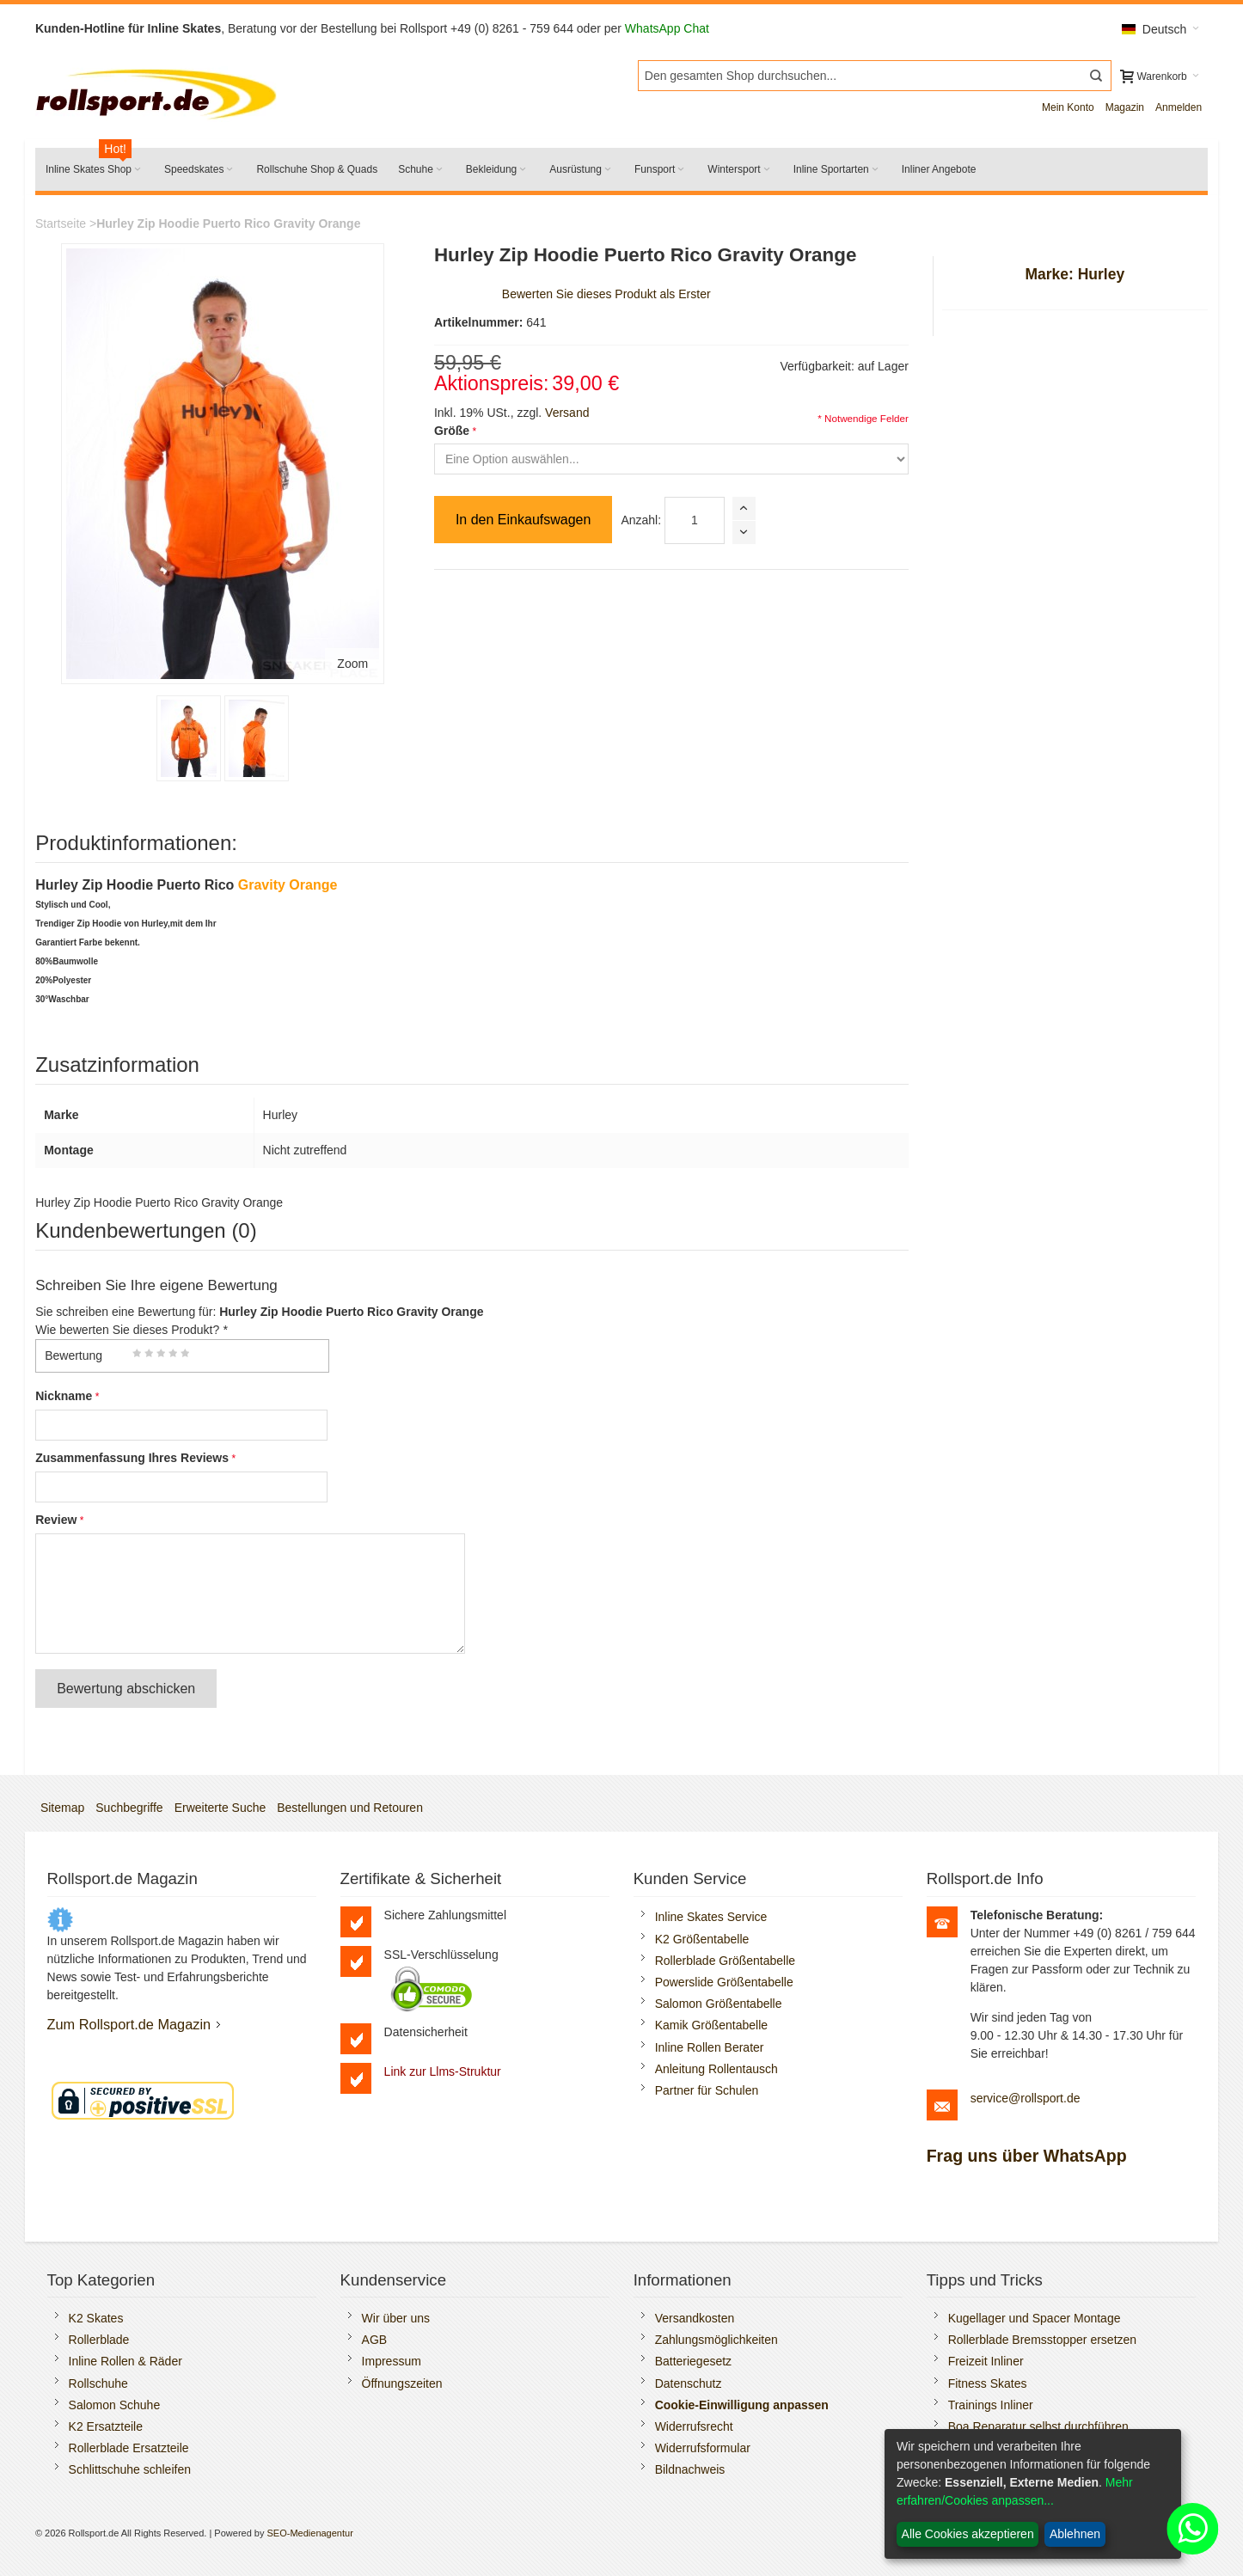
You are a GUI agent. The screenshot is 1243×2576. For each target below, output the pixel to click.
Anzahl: (641, 520)
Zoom (352, 663)
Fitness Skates (987, 2383)
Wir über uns (396, 2318)
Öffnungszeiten (402, 2383)
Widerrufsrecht (694, 2426)
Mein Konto (1068, 107)
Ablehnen (1075, 2534)
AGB (375, 2340)
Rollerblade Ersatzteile (129, 2448)
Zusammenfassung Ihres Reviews (132, 1458)
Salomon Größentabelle (718, 2003)
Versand (567, 412)
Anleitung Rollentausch (716, 2069)
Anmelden (1178, 107)
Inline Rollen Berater (709, 2047)
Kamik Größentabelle (711, 2025)
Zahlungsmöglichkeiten (716, 2340)
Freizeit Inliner (986, 2361)
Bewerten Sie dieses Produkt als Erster (606, 294)
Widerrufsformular (702, 2448)
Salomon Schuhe (115, 2405)
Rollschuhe (98, 2383)
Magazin (1124, 107)
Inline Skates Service (711, 1917)
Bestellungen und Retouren (350, 1807)
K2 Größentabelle (702, 1939)
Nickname (63, 1396)
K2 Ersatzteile (106, 2426)
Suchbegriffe (128, 1807)
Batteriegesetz (693, 2361)
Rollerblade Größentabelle (725, 1960)
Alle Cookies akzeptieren (968, 2534)
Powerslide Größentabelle (724, 1982)
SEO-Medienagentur (310, 2533)
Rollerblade (99, 2340)
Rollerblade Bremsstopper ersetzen (1042, 2340)
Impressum (391, 2361)
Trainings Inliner (990, 2405)
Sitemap (62, 1807)
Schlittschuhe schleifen (130, 2469)
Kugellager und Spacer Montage (1034, 2318)
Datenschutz (688, 2383)
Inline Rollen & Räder (125, 2361)
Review (56, 1520)
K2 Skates (96, 2318)
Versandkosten (695, 2318)
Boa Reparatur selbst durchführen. (1040, 2426)
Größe (451, 430)
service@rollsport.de (1026, 2098)
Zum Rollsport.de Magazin (129, 2024)
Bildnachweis (690, 2469)
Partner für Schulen (707, 2090)
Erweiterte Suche (220, 1807)
